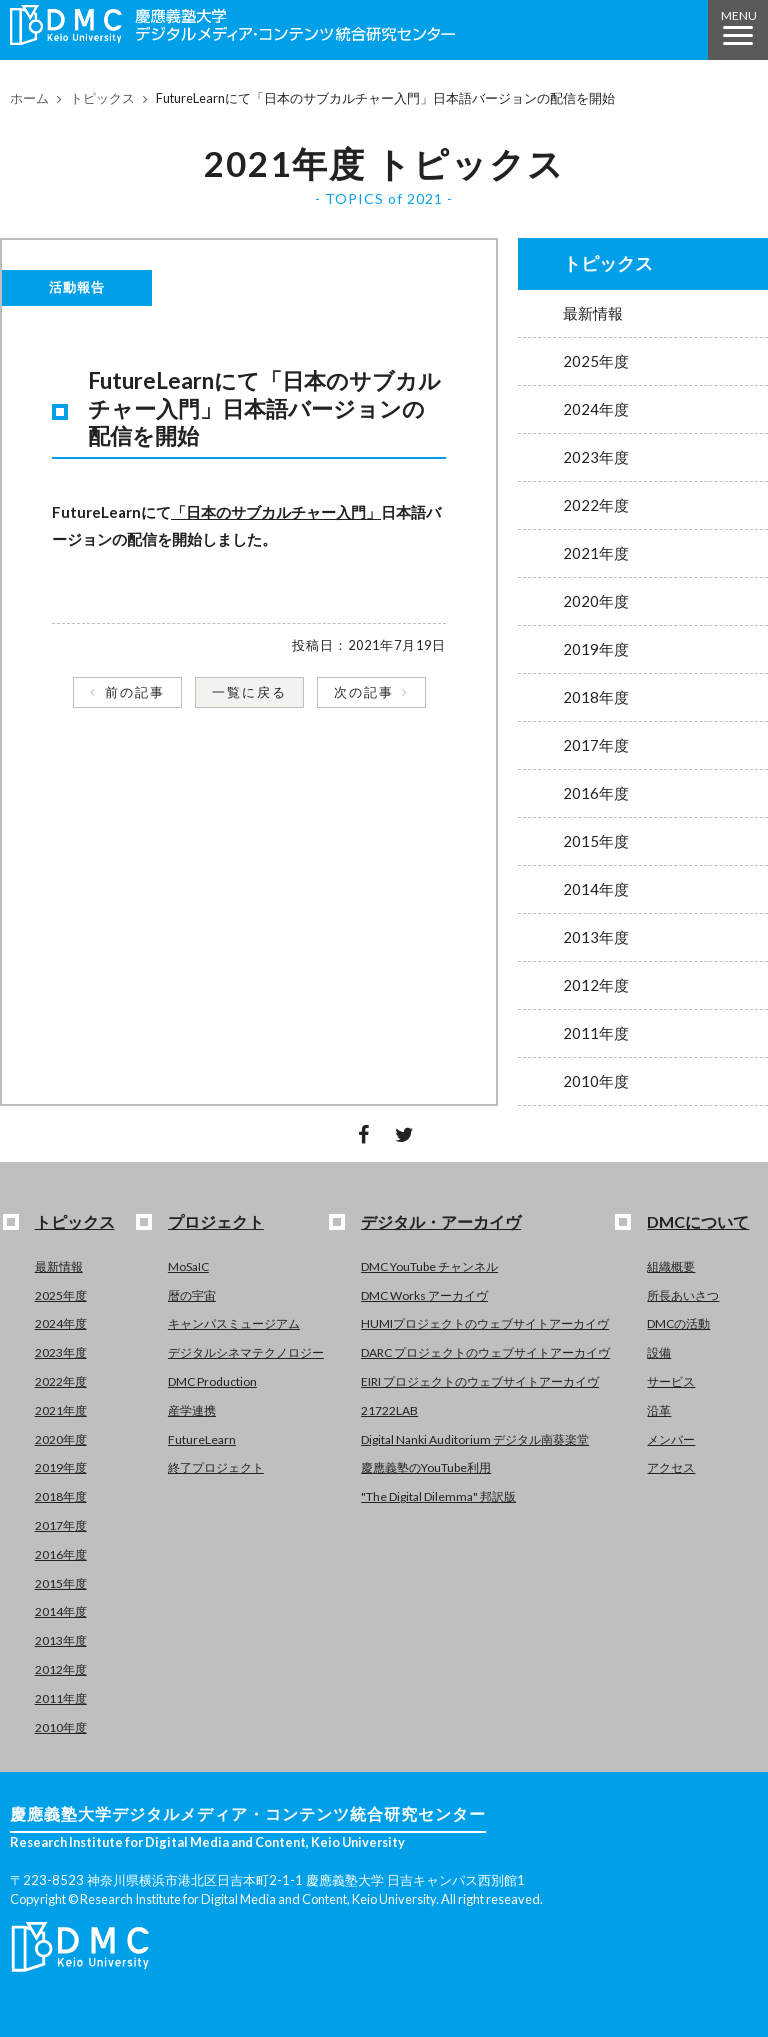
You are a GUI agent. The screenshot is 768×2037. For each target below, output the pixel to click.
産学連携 (192, 1410)
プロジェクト (216, 1221)
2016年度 (596, 793)
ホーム (29, 98)
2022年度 (596, 505)
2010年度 (596, 1081)
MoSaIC (188, 1266)
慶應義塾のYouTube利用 (426, 1467)
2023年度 (596, 457)
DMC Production (212, 1381)
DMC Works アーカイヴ (424, 1295)
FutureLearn (202, 1439)
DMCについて (698, 1221)
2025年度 (596, 361)
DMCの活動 (678, 1323)
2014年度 (596, 889)
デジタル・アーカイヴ (441, 1221)
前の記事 (135, 692)
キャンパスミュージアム (234, 1323)
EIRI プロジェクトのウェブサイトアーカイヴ (480, 1381)
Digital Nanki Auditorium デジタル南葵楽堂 (475, 1439)
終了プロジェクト (216, 1467)
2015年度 (596, 841)
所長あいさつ (683, 1295)
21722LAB (389, 1410)
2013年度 (596, 937)
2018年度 (596, 697)
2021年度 (596, 553)
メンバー (671, 1439)
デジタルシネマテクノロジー (246, 1352)
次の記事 (364, 692)
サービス (671, 1381)
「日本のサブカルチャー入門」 (276, 512)
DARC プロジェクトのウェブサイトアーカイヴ (485, 1352)
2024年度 (596, 409)
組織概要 (671, 1266)
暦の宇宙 (192, 1295)
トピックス (102, 98)
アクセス (671, 1467)
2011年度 (596, 1033)
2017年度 (596, 745)
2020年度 (596, 601)
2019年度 (596, 649)
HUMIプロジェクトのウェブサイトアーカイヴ (485, 1323)
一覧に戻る (249, 692)
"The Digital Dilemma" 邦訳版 (438, 1496)
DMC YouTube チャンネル (429, 1266)
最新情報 (593, 313)
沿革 (659, 1410)
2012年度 (596, 985)
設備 (659, 1352)
